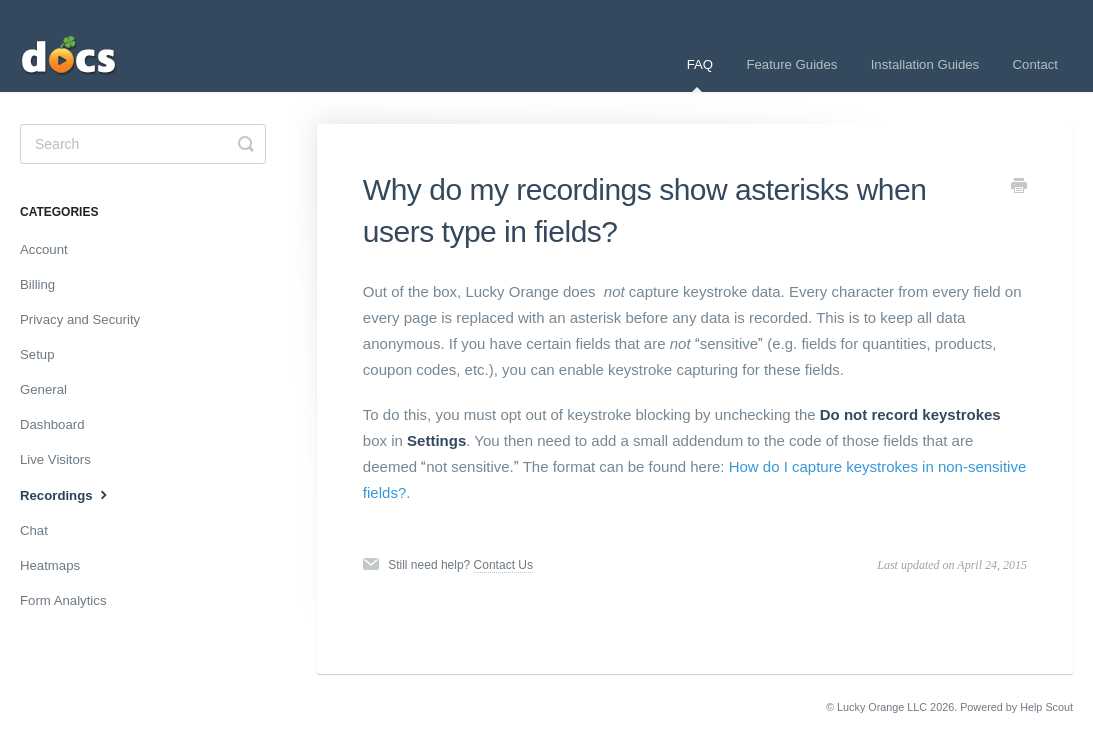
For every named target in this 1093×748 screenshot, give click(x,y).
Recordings (66, 494)
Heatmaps (50, 565)
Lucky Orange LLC (882, 707)
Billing (37, 284)
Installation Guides (925, 64)
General (43, 389)
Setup (37, 354)
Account (44, 249)
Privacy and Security (80, 319)
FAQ (700, 74)
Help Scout (1046, 707)
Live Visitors (55, 459)
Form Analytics (63, 600)
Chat (34, 530)
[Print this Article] (1019, 188)
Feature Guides (791, 64)
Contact (1035, 64)
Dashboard (52, 424)
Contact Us (503, 565)
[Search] (143, 144)
